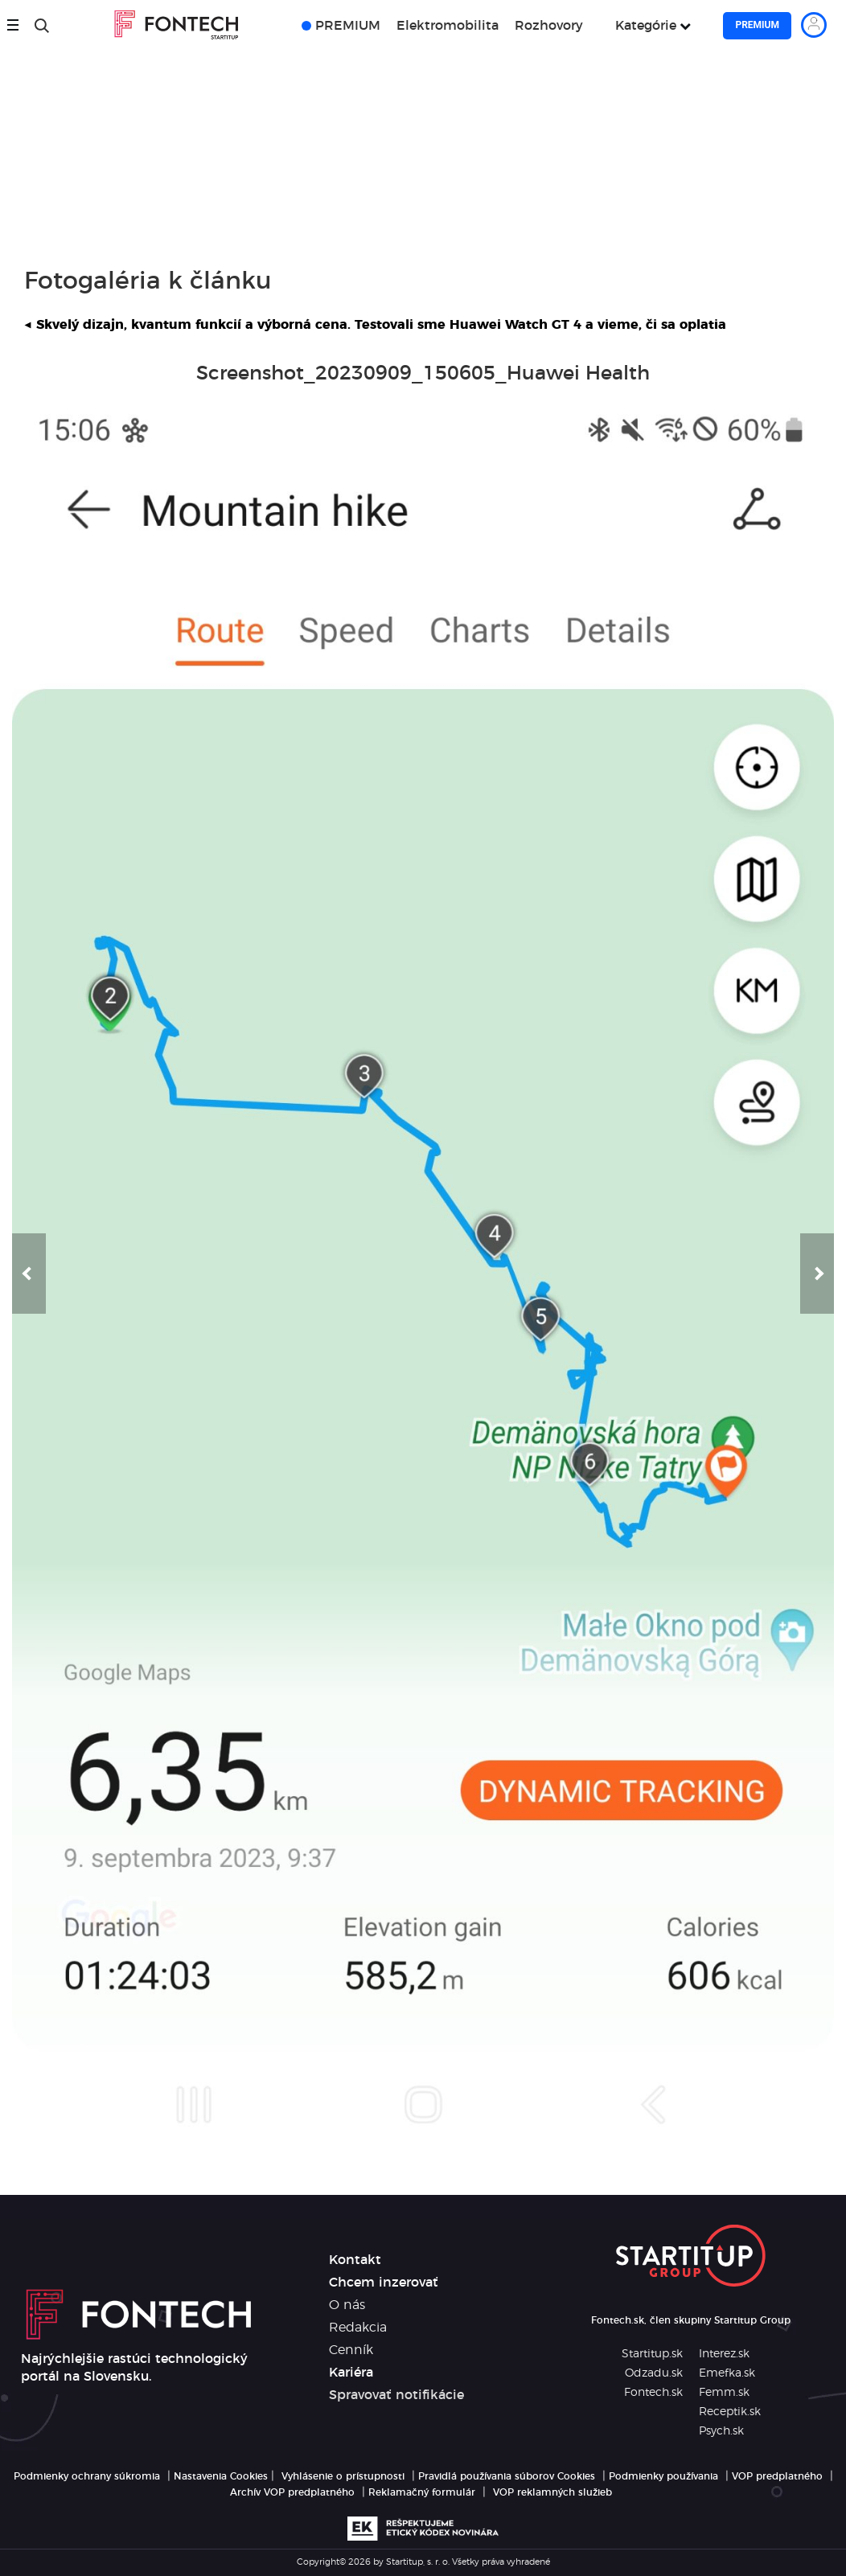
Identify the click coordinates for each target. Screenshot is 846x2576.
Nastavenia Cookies (221, 2476)
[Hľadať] (42, 25)
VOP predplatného (777, 2476)
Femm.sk (724, 2392)
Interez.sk (724, 2354)
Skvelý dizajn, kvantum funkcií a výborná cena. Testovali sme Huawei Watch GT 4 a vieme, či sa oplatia (375, 324)
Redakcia (358, 2327)
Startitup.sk (652, 2354)
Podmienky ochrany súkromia (87, 2476)
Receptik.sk (730, 2412)
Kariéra (351, 2372)
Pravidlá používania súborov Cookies (506, 2476)
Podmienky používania (663, 2476)
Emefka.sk (727, 2373)
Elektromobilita (447, 25)
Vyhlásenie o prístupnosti (343, 2476)
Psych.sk (721, 2431)
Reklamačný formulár (421, 2492)
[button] (29, 1273)
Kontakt (355, 2260)
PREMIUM (347, 25)
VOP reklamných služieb (552, 2492)
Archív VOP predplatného (292, 2492)
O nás (347, 2305)
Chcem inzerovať (383, 2282)
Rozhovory (549, 25)
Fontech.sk (653, 2392)
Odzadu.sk (654, 2373)
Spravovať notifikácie (396, 2395)
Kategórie (645, 25)
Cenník (351, 2350)
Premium (757, 25)
